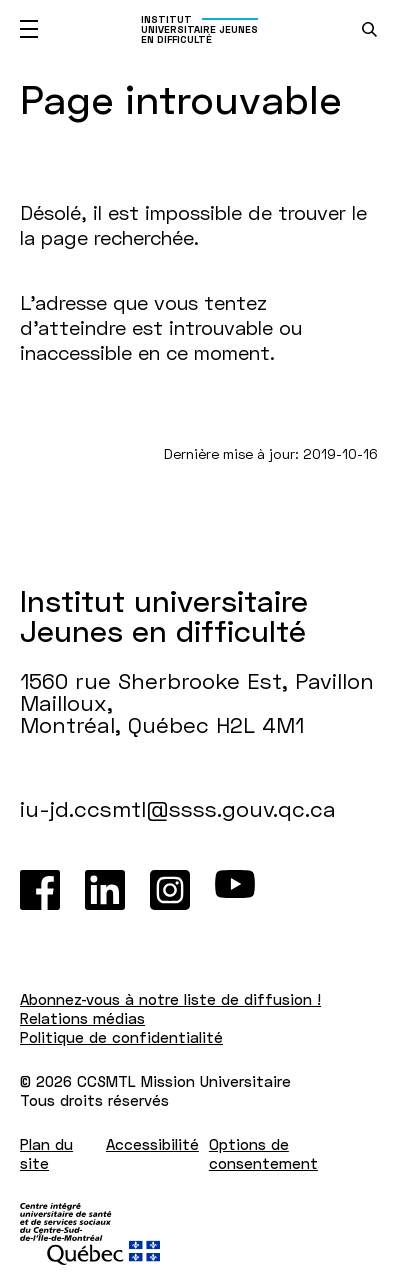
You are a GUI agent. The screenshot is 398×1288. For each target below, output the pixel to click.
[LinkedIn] (105, 890)
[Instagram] (170, 890)
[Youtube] (235, 890)
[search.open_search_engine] (369, 29)
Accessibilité (152, 1144)
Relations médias (82, 1018)
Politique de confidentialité (121, 1037)
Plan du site (46, 1153)
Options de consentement (263, 1153)
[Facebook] (40, 890)
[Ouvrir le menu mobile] (29, 29)
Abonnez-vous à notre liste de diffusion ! (170, 999)
